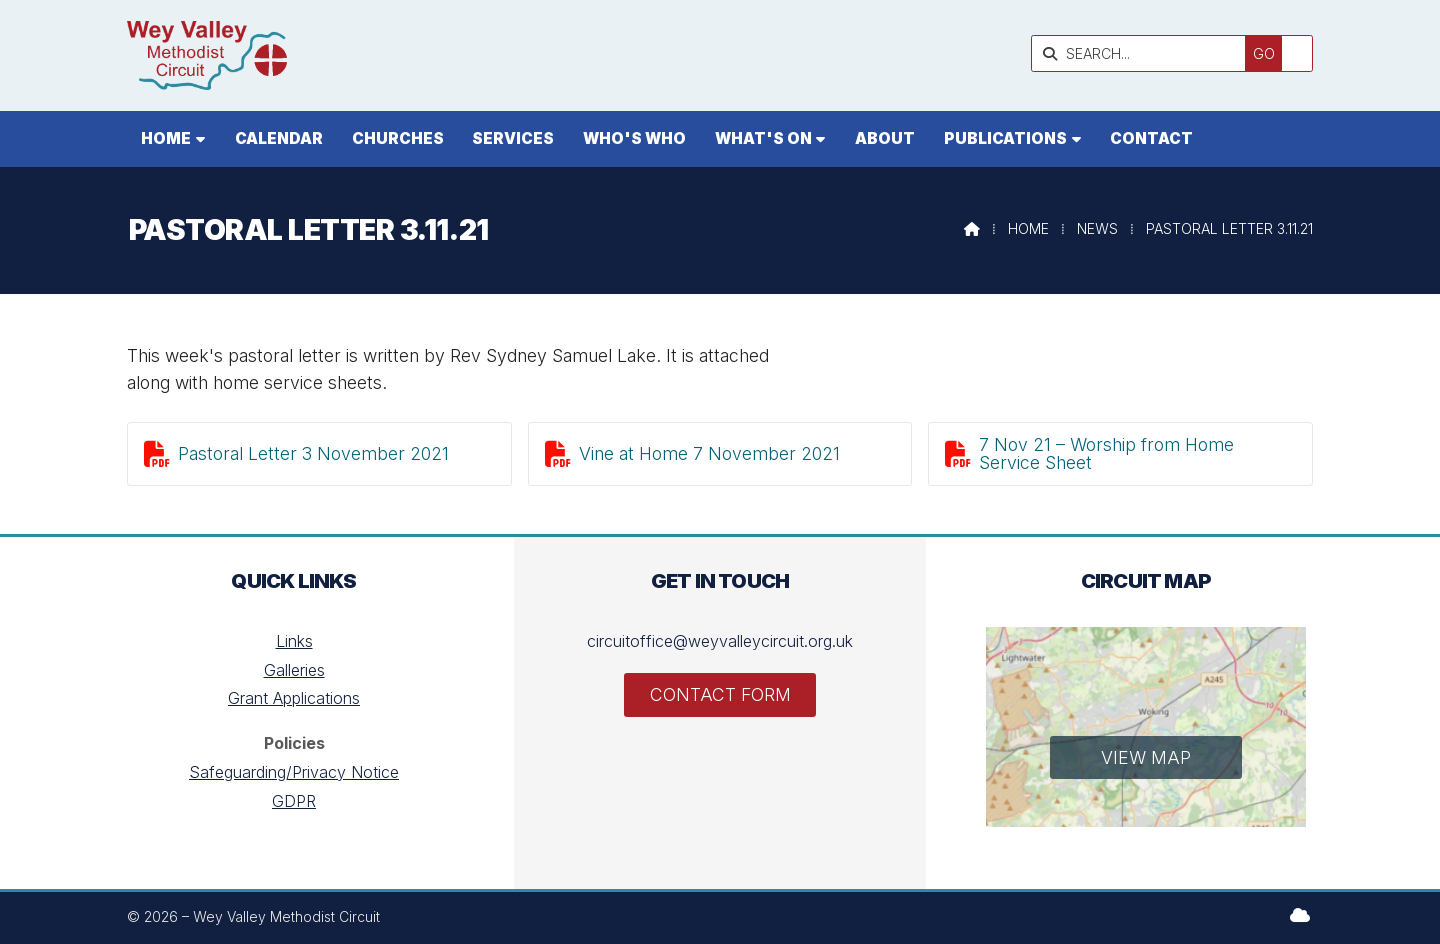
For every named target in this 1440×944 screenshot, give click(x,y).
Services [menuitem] (513, 138)
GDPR (294, 801)
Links (294, 641)
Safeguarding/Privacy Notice (294, 772)
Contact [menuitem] (1151, 138)
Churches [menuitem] (398, 138)
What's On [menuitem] (763, 138)
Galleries (294, 670)
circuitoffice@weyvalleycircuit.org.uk (720, 641)
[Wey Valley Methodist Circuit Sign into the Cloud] (1300, 915)
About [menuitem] (885, 138)
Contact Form (720, 694)
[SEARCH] (1173, 53)
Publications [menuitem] (1005, 138)
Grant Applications (294, 698)
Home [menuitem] (166, 138)
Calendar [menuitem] (279, 138)
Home (1028, 228)
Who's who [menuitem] (634, 138)
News (1097, 228)
